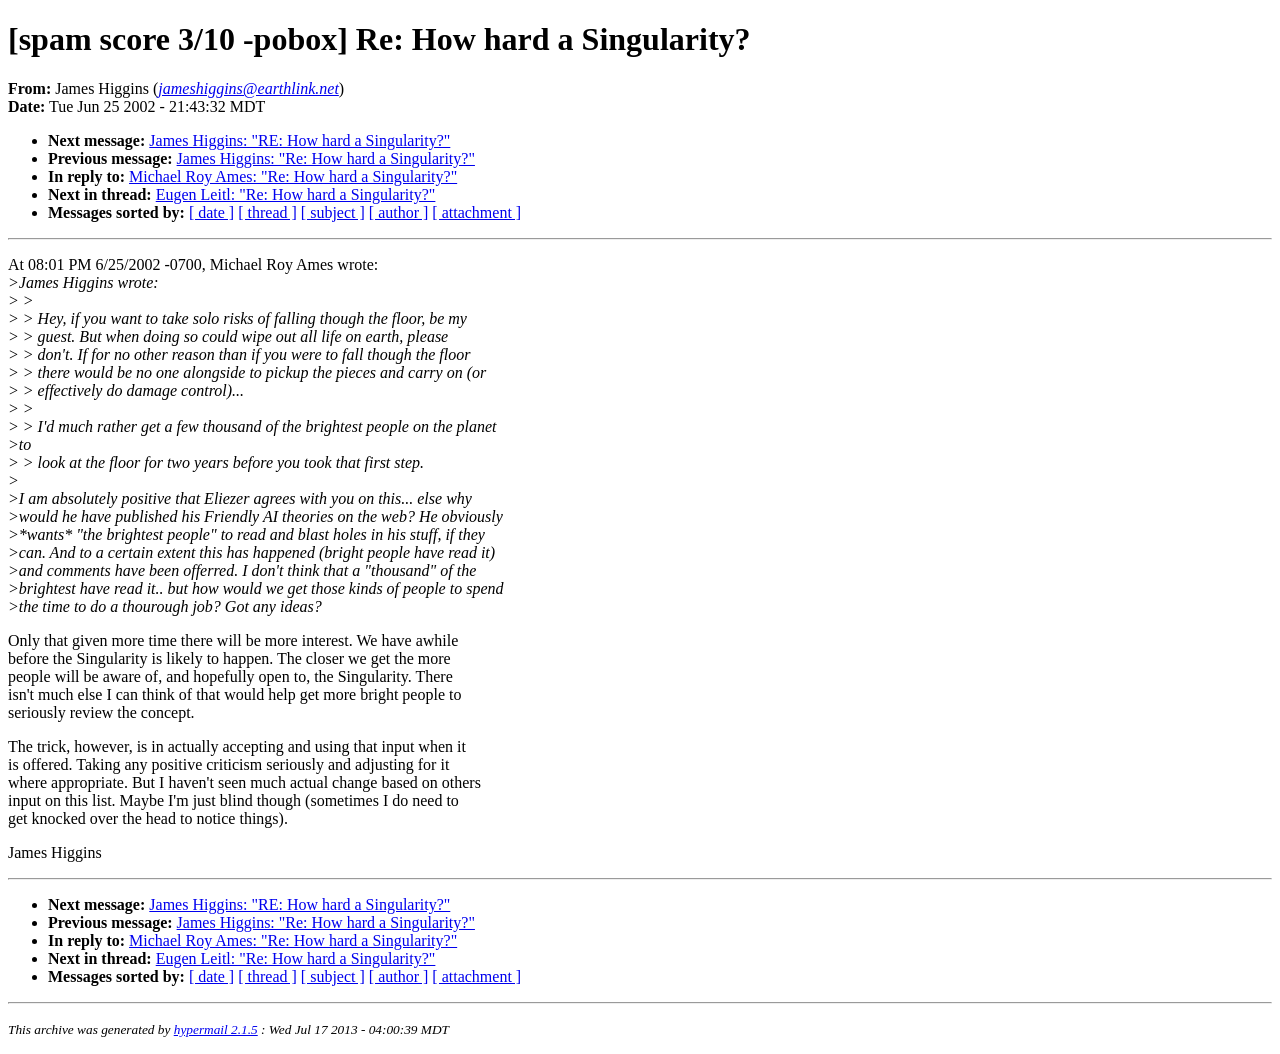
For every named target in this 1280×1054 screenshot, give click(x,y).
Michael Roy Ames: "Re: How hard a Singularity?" (293, 176)
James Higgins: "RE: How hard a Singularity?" (299, 140)
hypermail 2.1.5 (216, 1029)
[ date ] (211, 212)
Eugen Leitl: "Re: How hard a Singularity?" (296, 194)
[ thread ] (267, 212)
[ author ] (399, 212)
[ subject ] (333, 212)
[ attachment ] (476, 212)
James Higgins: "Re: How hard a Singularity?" (326, 158)
